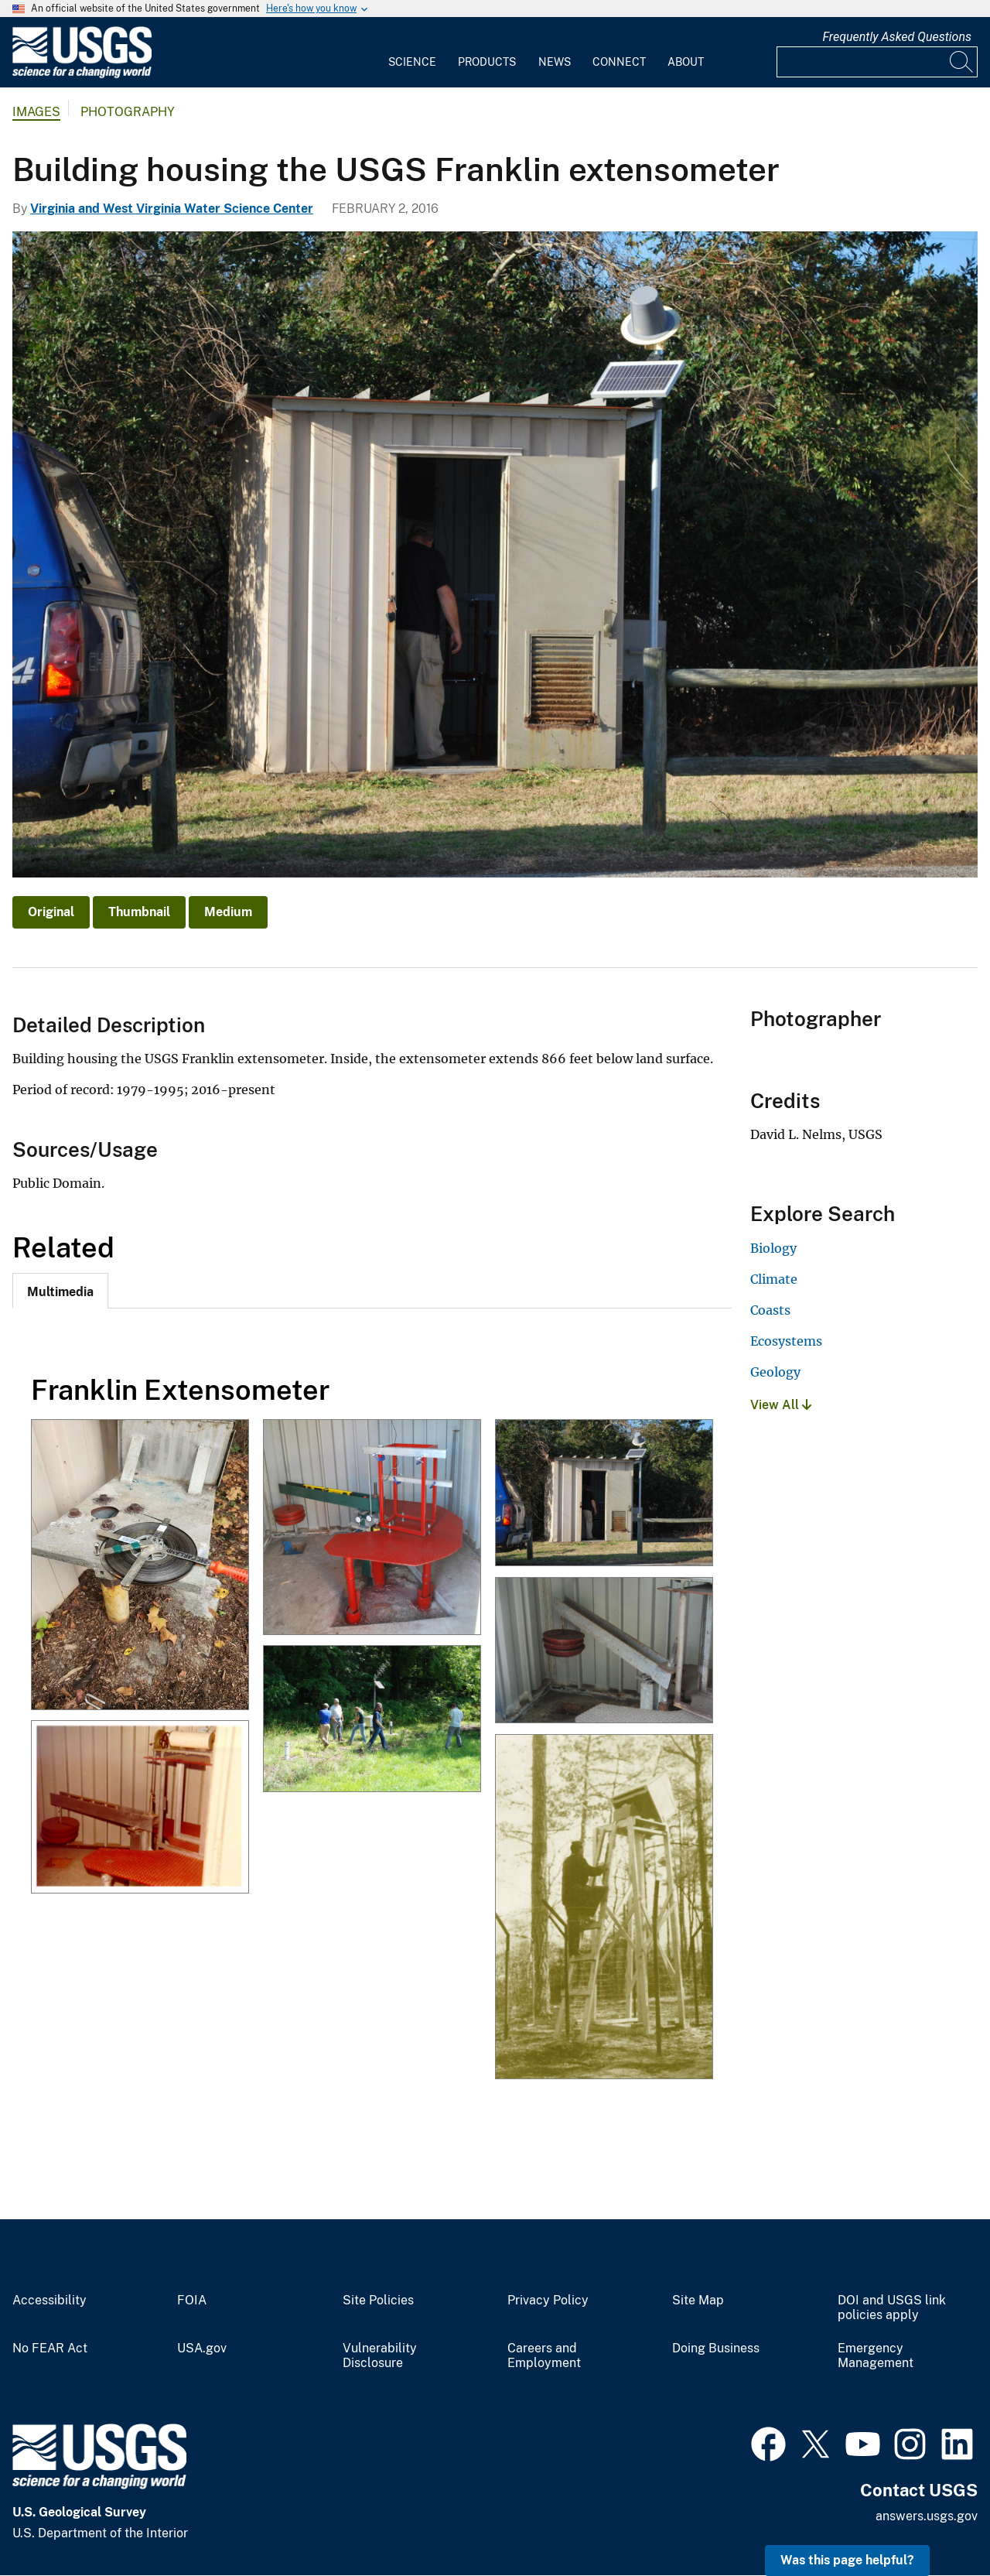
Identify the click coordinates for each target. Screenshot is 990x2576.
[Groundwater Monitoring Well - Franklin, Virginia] (140, 1565)
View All (780, 1404)
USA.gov (202, 2348)
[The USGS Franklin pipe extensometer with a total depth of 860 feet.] (372, 1528)
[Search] (962, 61)
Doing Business (716, 2348)
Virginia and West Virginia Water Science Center (171, 208)
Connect (619, 62)
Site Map (698, 2300)
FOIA (192, 2300)
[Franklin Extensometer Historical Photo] (140, 1808)
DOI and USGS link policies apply (892, 2308)
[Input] (877, 61)
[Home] (82, 74)
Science (412, 62)
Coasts (770, 1310)
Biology (773, 1248)
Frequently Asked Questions (896, 36)
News (554, 62)
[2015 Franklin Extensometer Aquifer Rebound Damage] (604, 1651)
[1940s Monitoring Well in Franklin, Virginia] (604, 1908)
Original (51, 912)
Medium (228, 912)
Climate (773, 1279)
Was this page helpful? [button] (847, 2560)
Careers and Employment (544, 2356)
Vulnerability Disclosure (380, 2356)
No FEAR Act (49, 2348)
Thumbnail (139, 912)
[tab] (60, 1291)
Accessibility (49, 2300)
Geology (775, 1372)
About (685, 62)
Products (487, 62)
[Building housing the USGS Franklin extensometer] (604, 1494)
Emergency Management (875, 2356)
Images (36, 111)
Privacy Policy (548, 2300)
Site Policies (378, 2300)
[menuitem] (412, 52)
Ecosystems (786, 1341)
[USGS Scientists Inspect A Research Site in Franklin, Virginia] (372, 1719)
